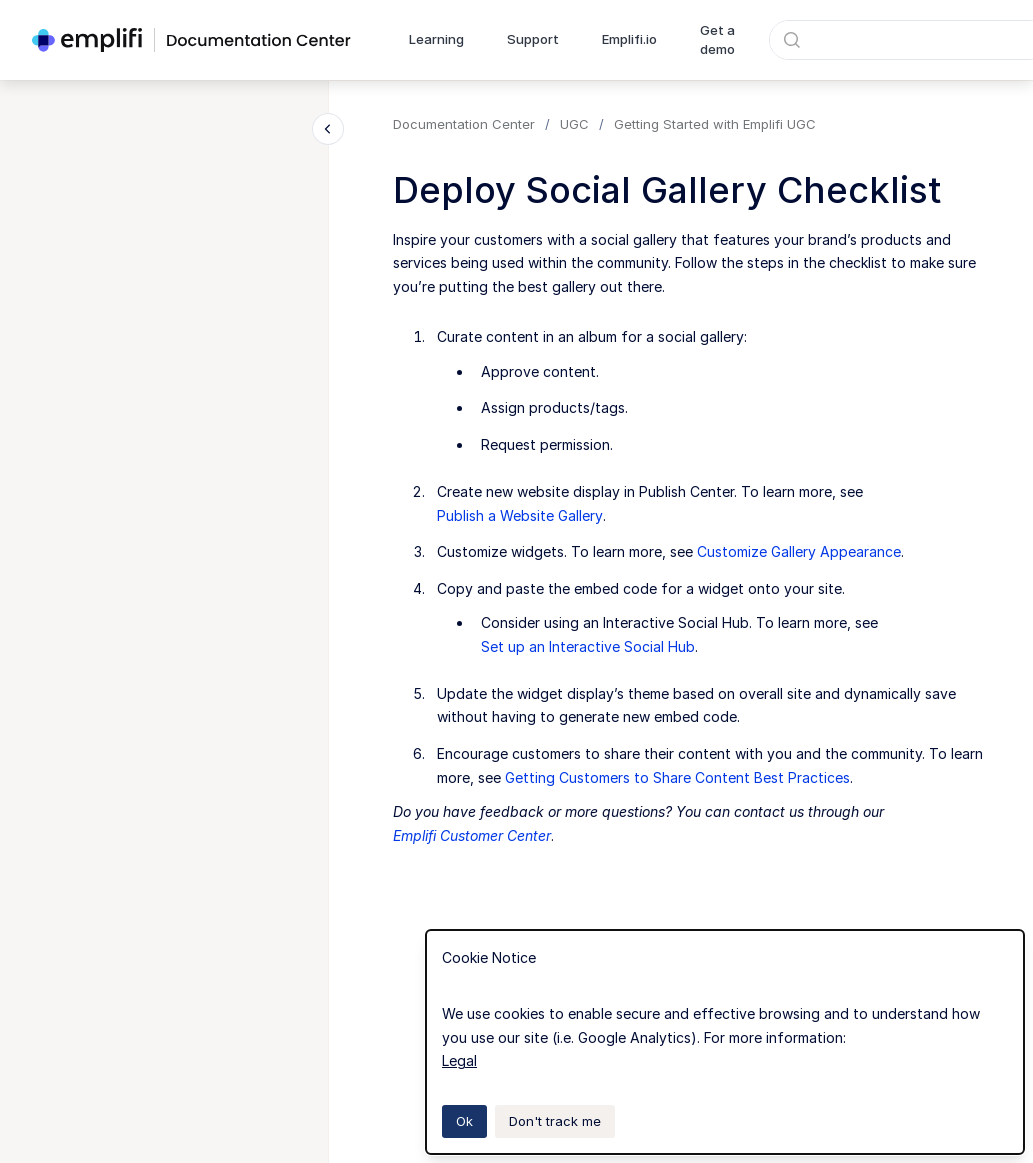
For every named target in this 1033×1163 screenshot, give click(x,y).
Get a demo (717, 40)
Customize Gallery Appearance (799, 551)
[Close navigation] (328, 129)
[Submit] (792, 40)
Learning (436, 39)
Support (533, 39)
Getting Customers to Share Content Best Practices (677, 777)
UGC (574, 124)
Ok (464, 1121)
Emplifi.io (629, 39)
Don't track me (555, 1121)
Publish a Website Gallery (520, 515)
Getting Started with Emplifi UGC (715, 124)
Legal (459, 1060)
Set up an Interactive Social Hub (588, 646)
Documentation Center (464, 124)
